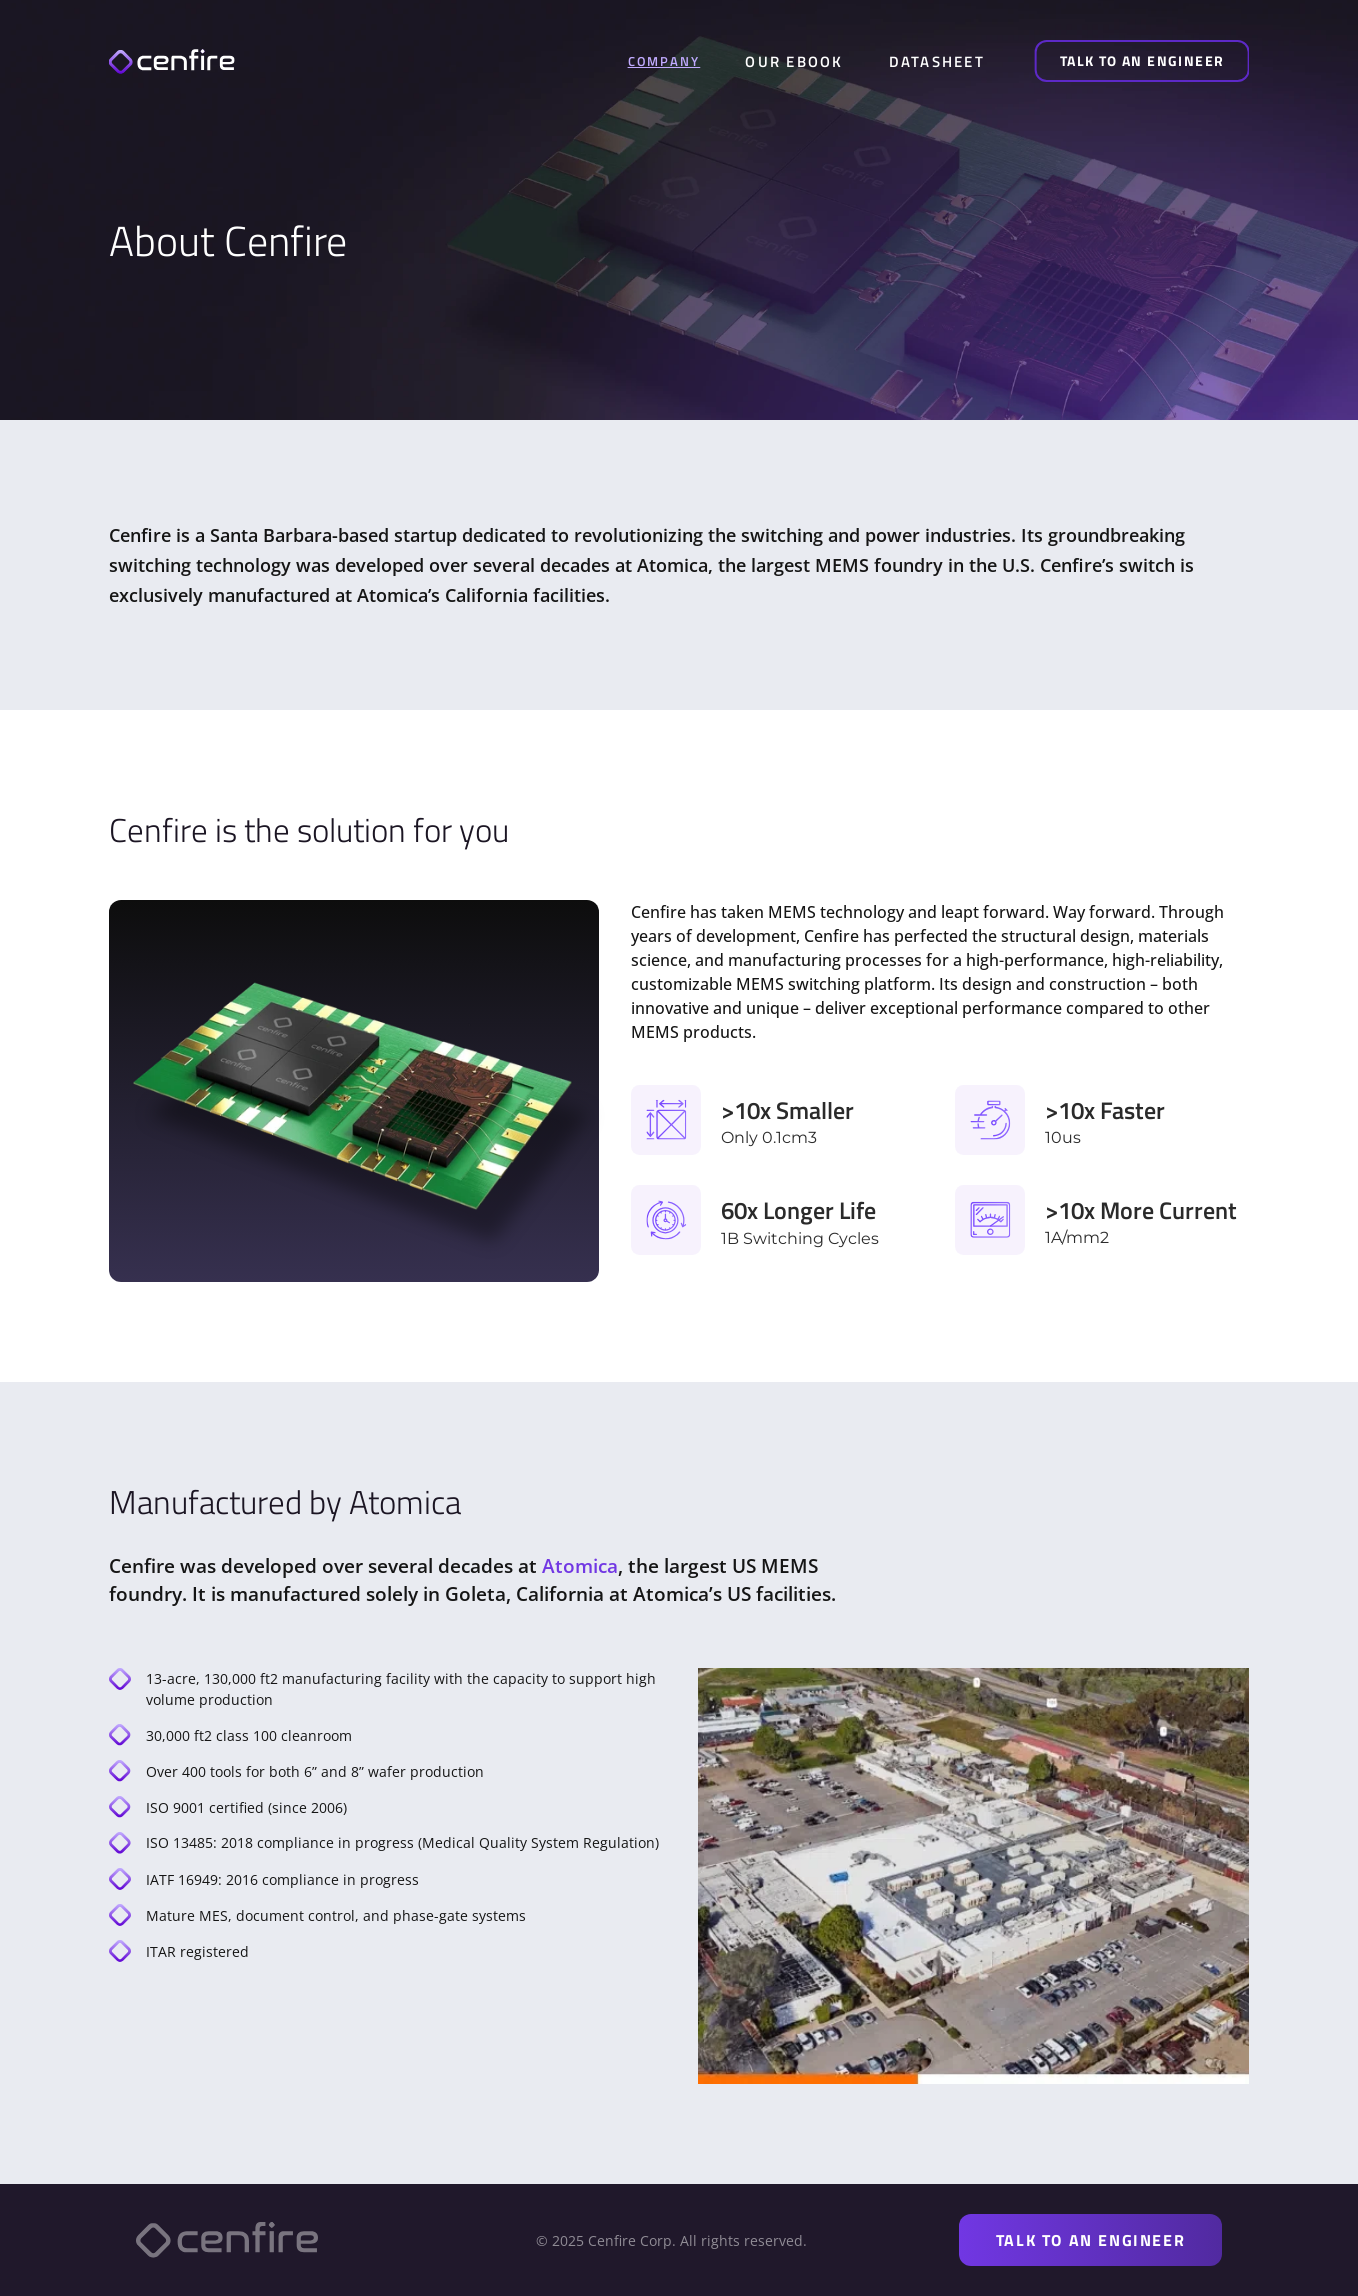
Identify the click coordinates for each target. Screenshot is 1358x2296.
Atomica (580, 1566)
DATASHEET (937, 61)
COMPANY (664, 61)
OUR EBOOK (794, 61)
